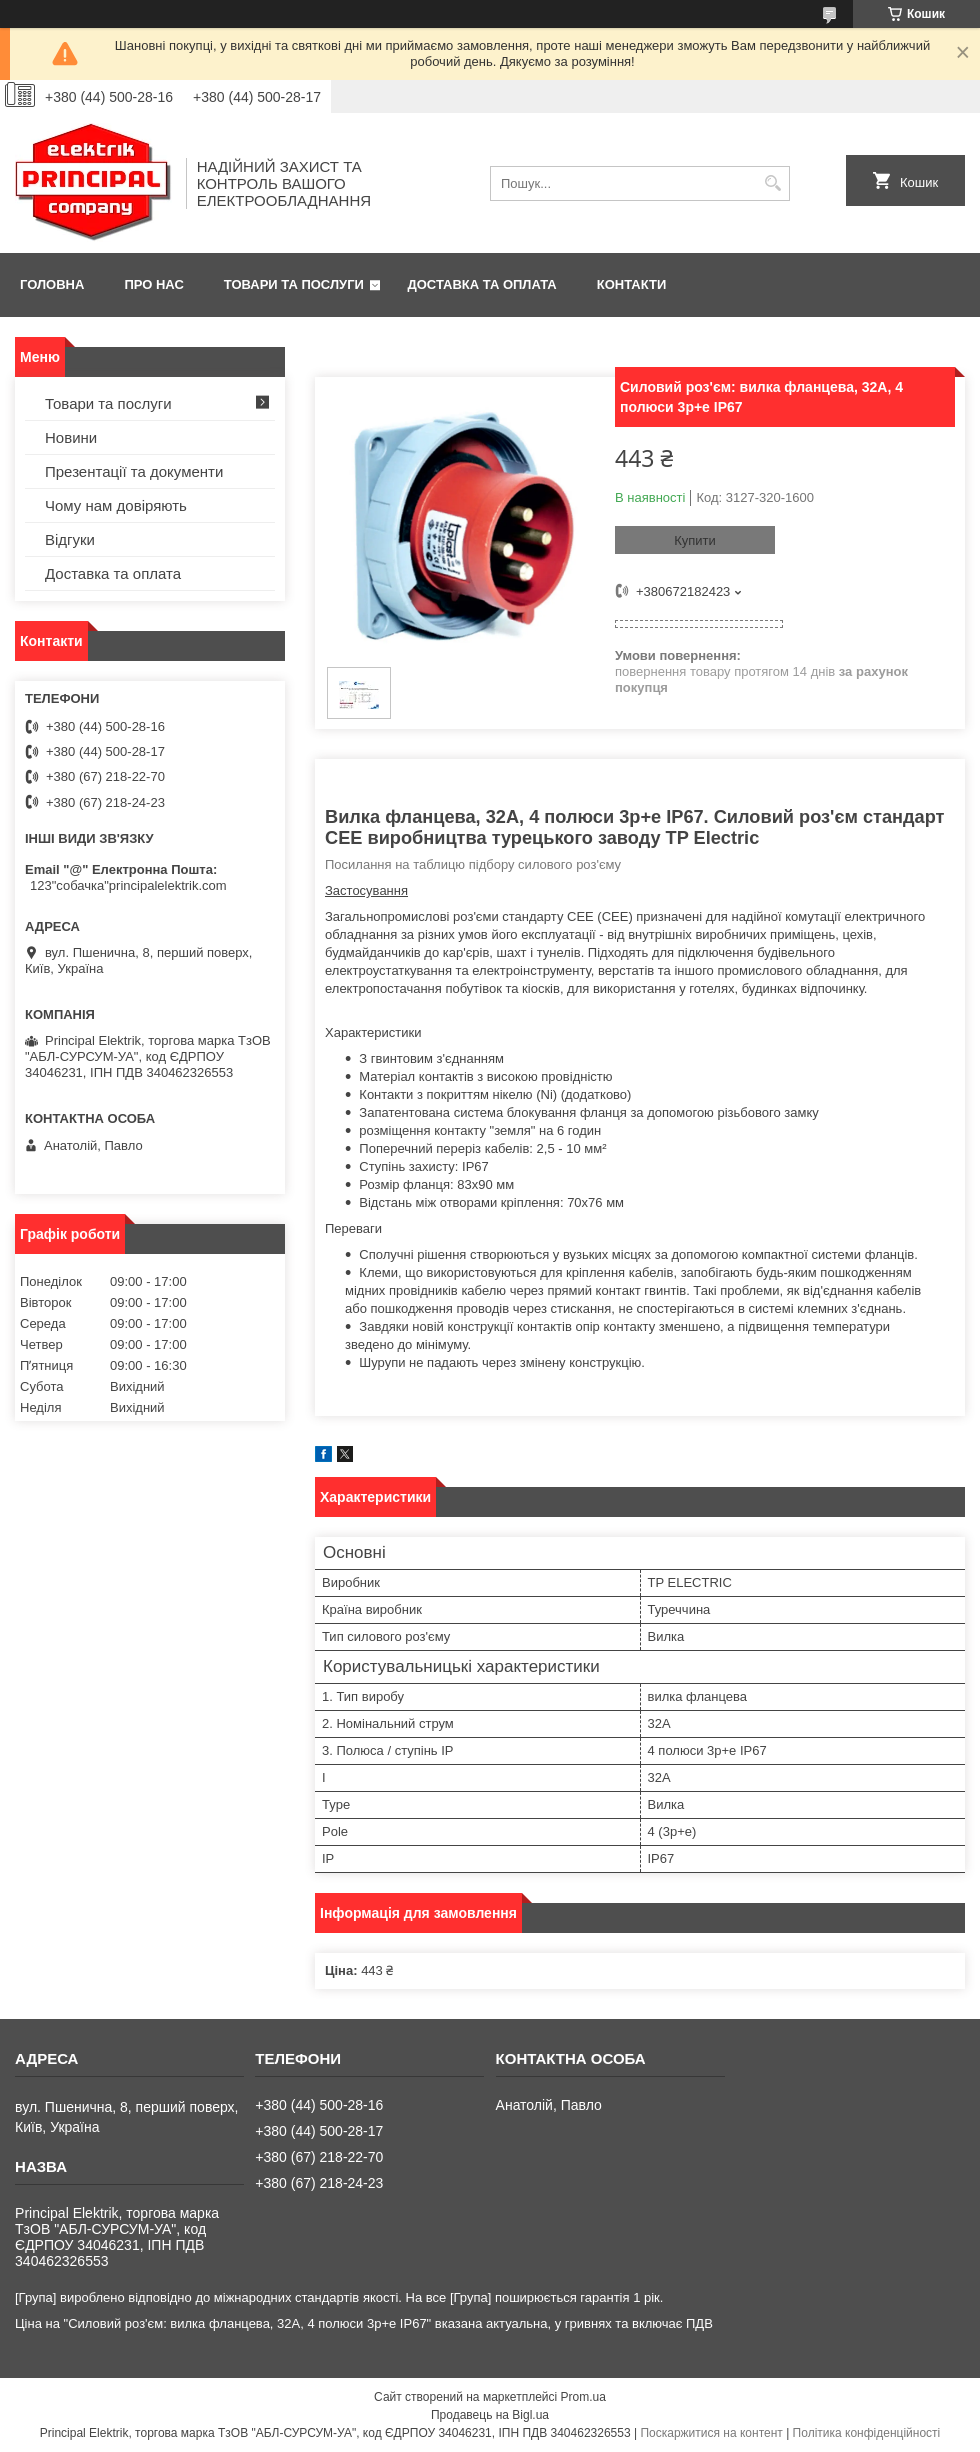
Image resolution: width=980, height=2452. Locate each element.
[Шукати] (772, 183)
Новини (71, 437)
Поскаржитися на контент (711, 2433)
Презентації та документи (134, 471)
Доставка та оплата (482, 284)
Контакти (632, 284)
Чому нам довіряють (116, 505)
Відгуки (70, 539)
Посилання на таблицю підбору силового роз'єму (473, 864)
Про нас (153, 284)
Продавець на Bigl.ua (490, 2415)
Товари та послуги (294, 284)
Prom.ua (583, 2397)
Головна (52, 284)
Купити (695, 540)
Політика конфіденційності (867, 2433)
